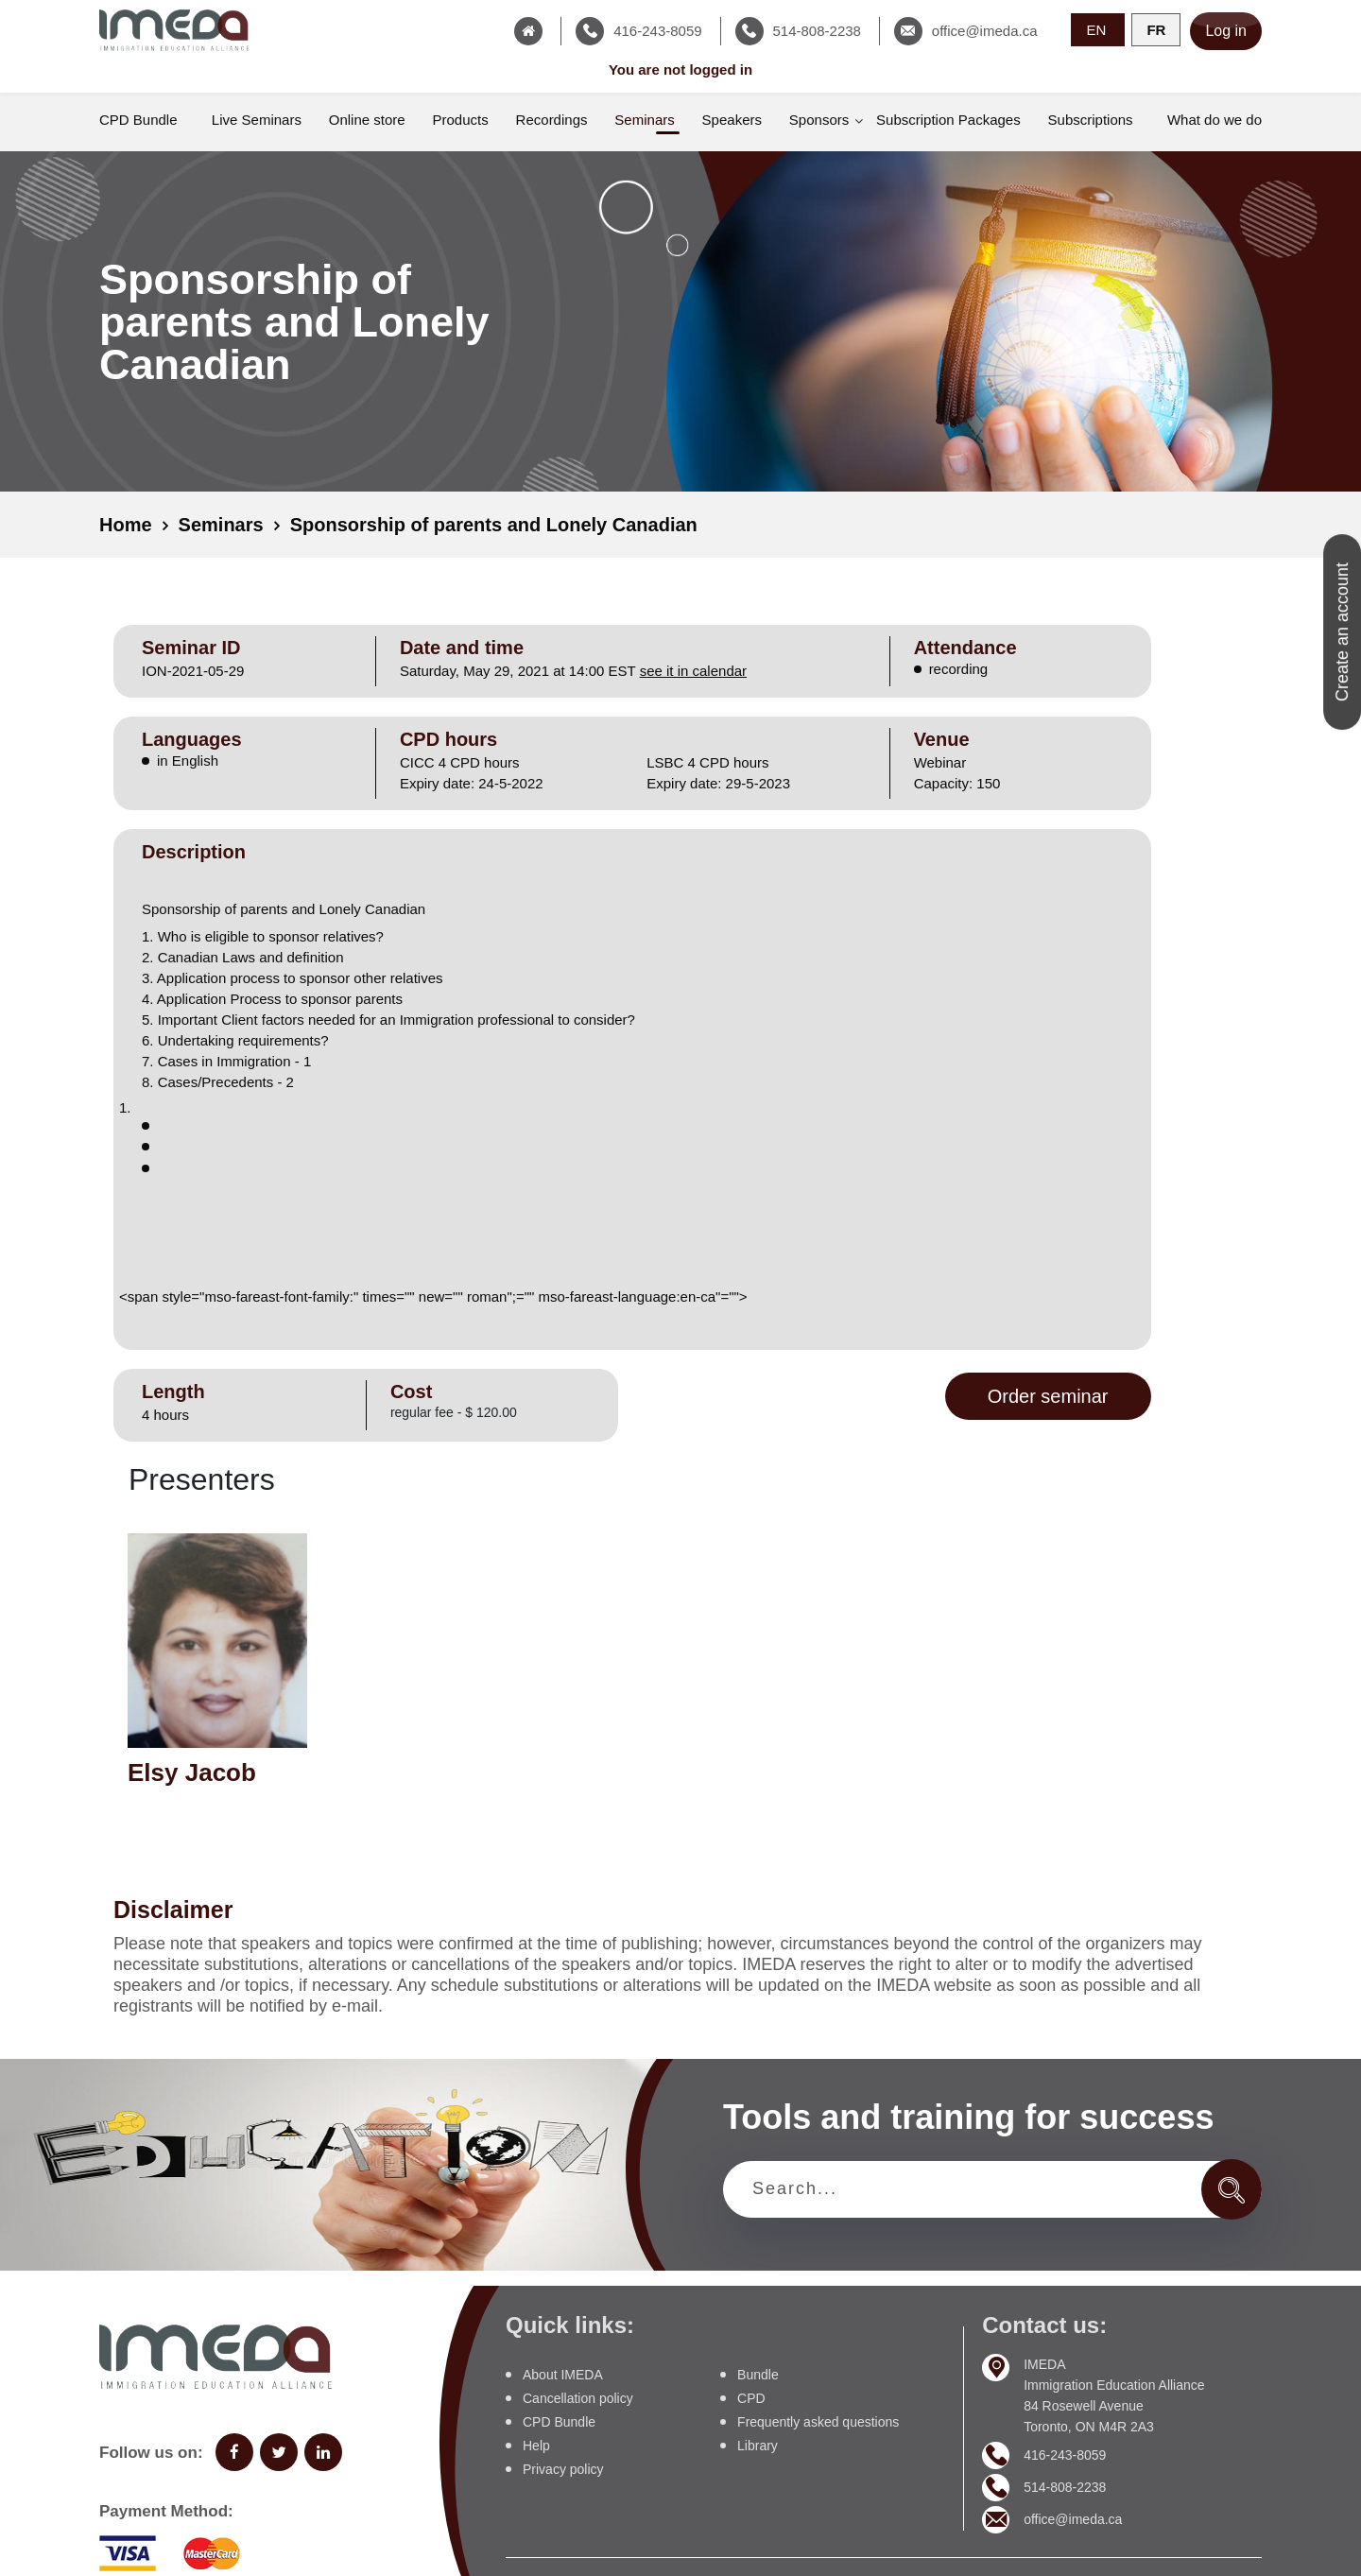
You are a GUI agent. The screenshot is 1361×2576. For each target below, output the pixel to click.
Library (757, 2445)
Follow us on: (151, 2453)
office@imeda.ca (1073, 2519)
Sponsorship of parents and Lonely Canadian (494, 524)
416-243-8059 (1065, 2455)
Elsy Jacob (192, 1772)
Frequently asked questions (818, 2421)
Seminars (221, 524)
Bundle (758, 2374)
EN (1098, 30)
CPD (751, 2398)
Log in (1226, 31)
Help (536, 2445)
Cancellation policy (578, 2398)
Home (125, 524)
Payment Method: (166, 2511)
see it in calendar (693, 671)
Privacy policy (563, 2469)
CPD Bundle (559, 2421)
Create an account (1342, 631)
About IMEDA (563, 2374)
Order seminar (1048, 1396)
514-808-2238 (1065, 2487)
